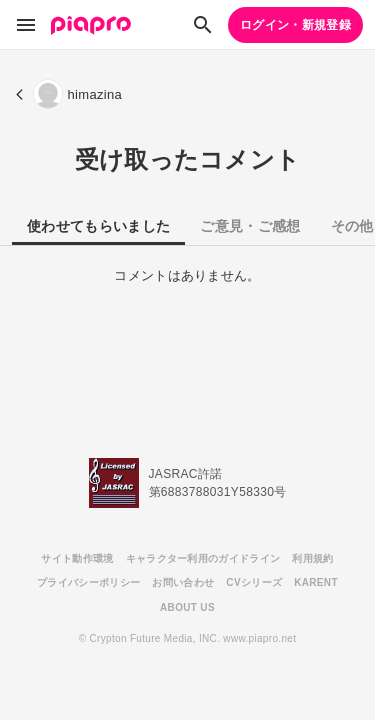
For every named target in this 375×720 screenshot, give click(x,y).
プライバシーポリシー (88, 582)
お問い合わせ (183, 582)
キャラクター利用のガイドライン (203, 558)
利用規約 (312, 558)
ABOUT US (187, 607)
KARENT (316, 582)
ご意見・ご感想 (250, 226)
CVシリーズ (254, 582)
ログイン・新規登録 (295, 25)
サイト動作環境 (77, 558)
